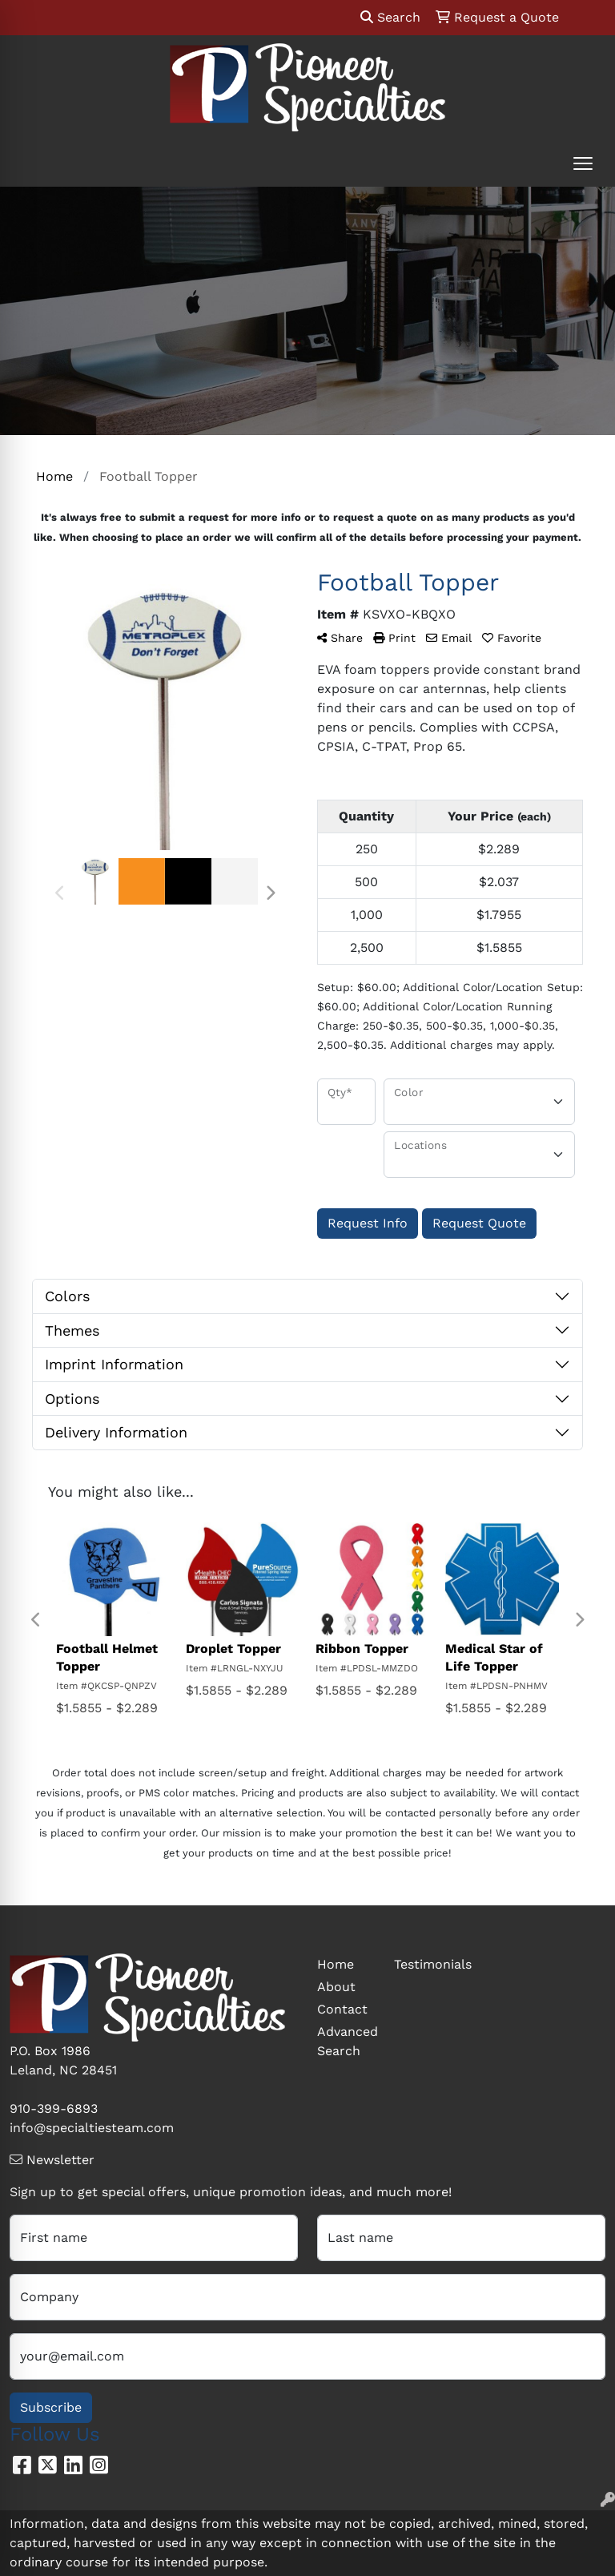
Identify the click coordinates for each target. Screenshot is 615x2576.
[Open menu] (583, 163)
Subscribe (51, 2407)
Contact (342, 2009)
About (336, 1986)
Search (390, 17)
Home (335, 1964)
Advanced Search (346, 2041)
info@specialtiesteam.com (92, 2127)
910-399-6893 (54, 2108)
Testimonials (423, 1964)
